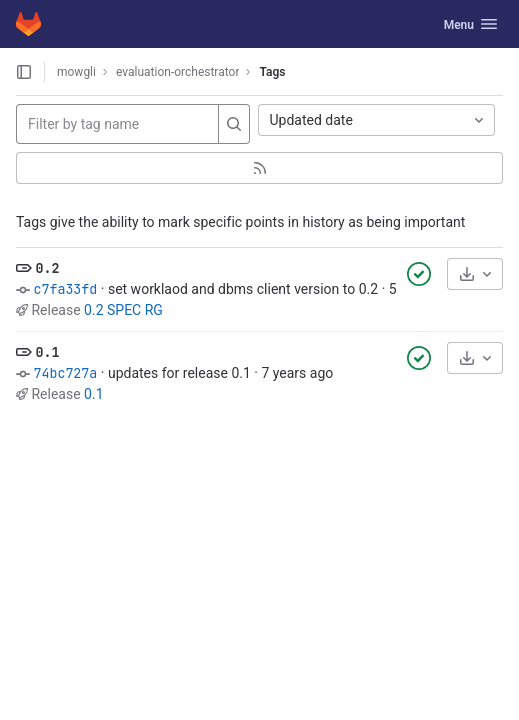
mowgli (76, 72)
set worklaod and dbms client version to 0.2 (243, 289)
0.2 (47, 268)
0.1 (47, 352)
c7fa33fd (65, 289)
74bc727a (65, 373)
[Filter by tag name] (117, 124)
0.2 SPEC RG (123, 310)
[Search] (234, 124)
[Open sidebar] (24, 72)
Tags (272, 72)
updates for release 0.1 (179, 373)
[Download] (475, 274)
